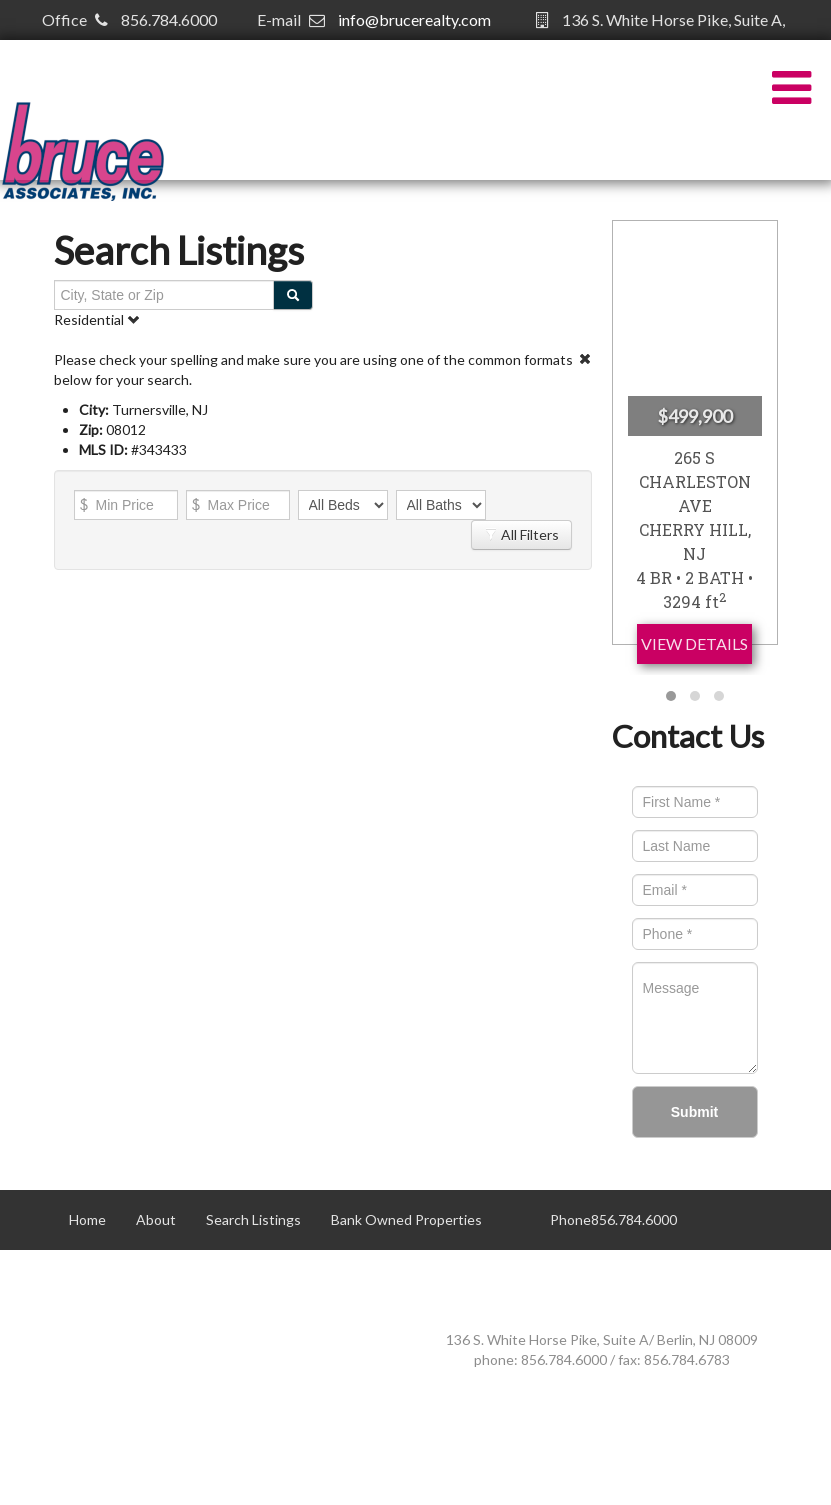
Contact (150, 1279)
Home (87, 1219)
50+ (81, 1279)
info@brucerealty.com (414, 19)
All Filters (521, 534)
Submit (694, 1112)
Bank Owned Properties (406, 1219)
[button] (671, 696)
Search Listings (253, 1219)
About (156, 1219)
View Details (694, 643)
